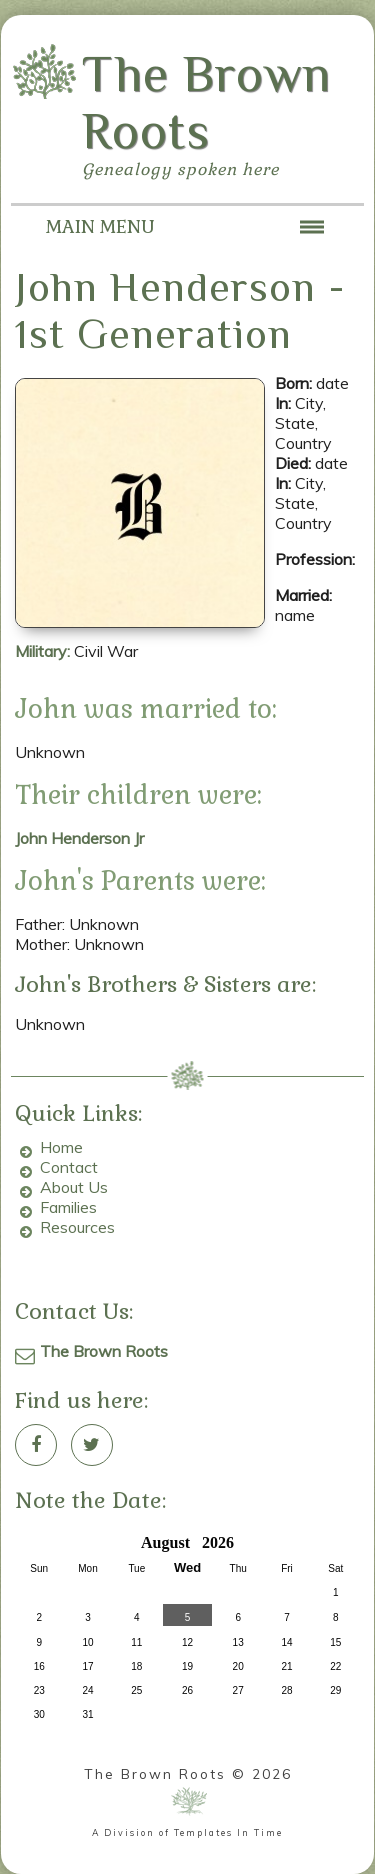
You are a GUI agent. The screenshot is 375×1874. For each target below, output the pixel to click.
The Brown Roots (104, 1351)
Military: (44, 651)
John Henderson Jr (79, 838)
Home (61, 1147)
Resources (77, 1227)
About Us (74, 1187)
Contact (69, 1167)
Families (68, 1207)
